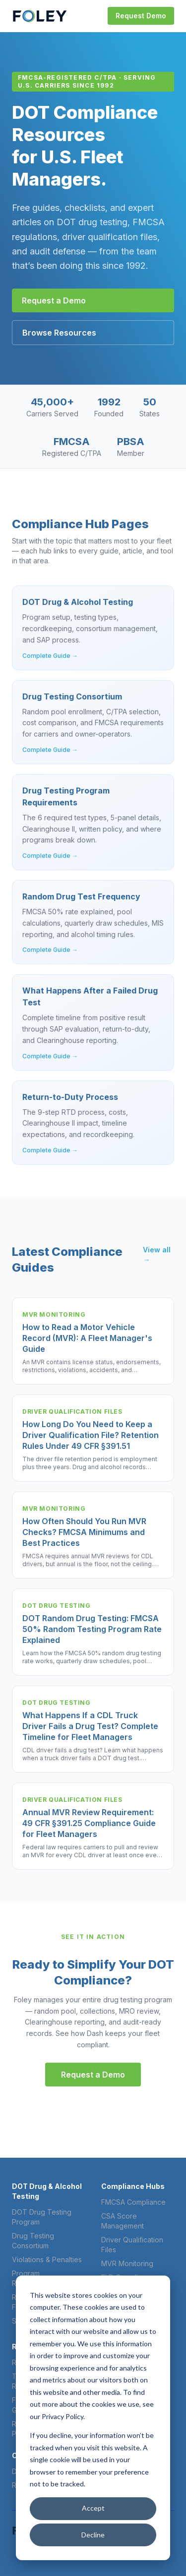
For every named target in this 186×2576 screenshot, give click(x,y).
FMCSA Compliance (133, 2202)
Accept (93, 2508)
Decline (93, 2534)
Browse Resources (59, 333)
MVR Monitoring (127, 2263)
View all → (157, 1254)
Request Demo (141, 15)
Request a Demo (54, 300)
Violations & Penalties (47, 2259)
